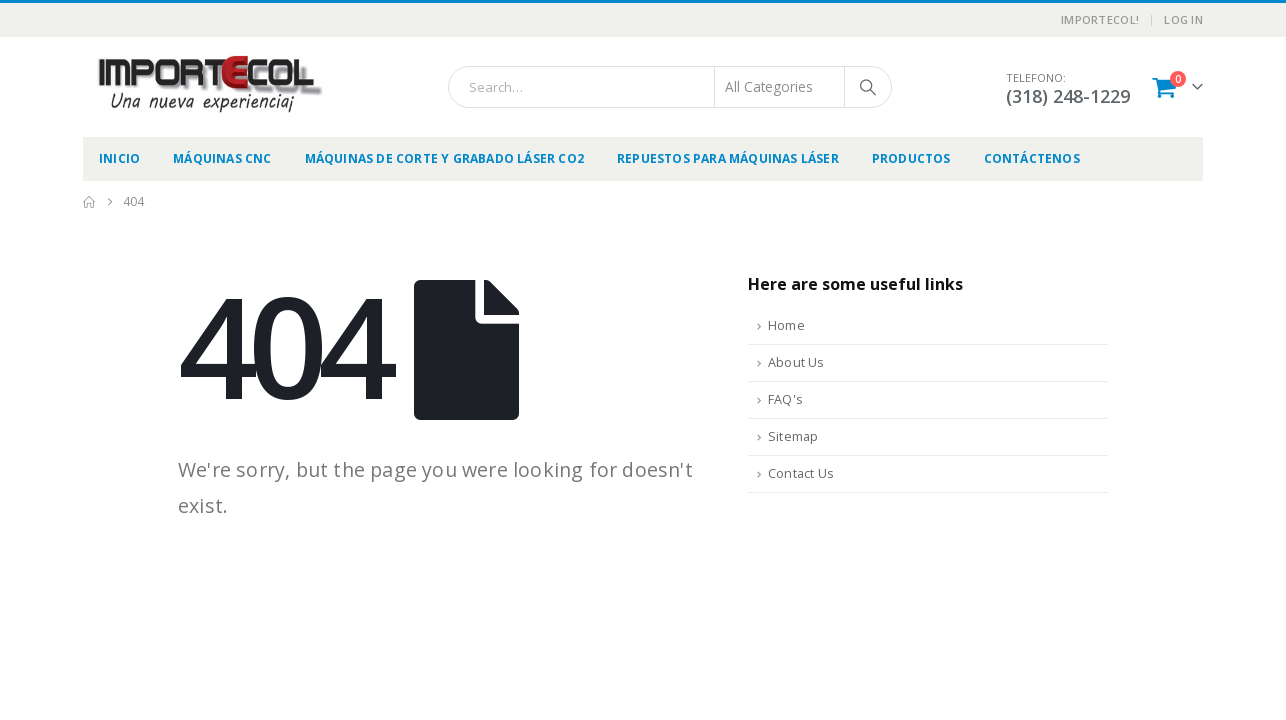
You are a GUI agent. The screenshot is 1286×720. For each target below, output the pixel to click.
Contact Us (801, 473)
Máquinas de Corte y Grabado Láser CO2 (444, 158)
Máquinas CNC (222, 158)
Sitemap (793, 436)
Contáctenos (1032, 158)
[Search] (868, 87)
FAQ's (785, 399)
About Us (796, 362)
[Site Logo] (208, 84)
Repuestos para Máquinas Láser (728, 158)
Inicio (119, 158)
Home (786, 325)
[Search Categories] (780, 87)
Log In (1183, 19)
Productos (911, 158)
